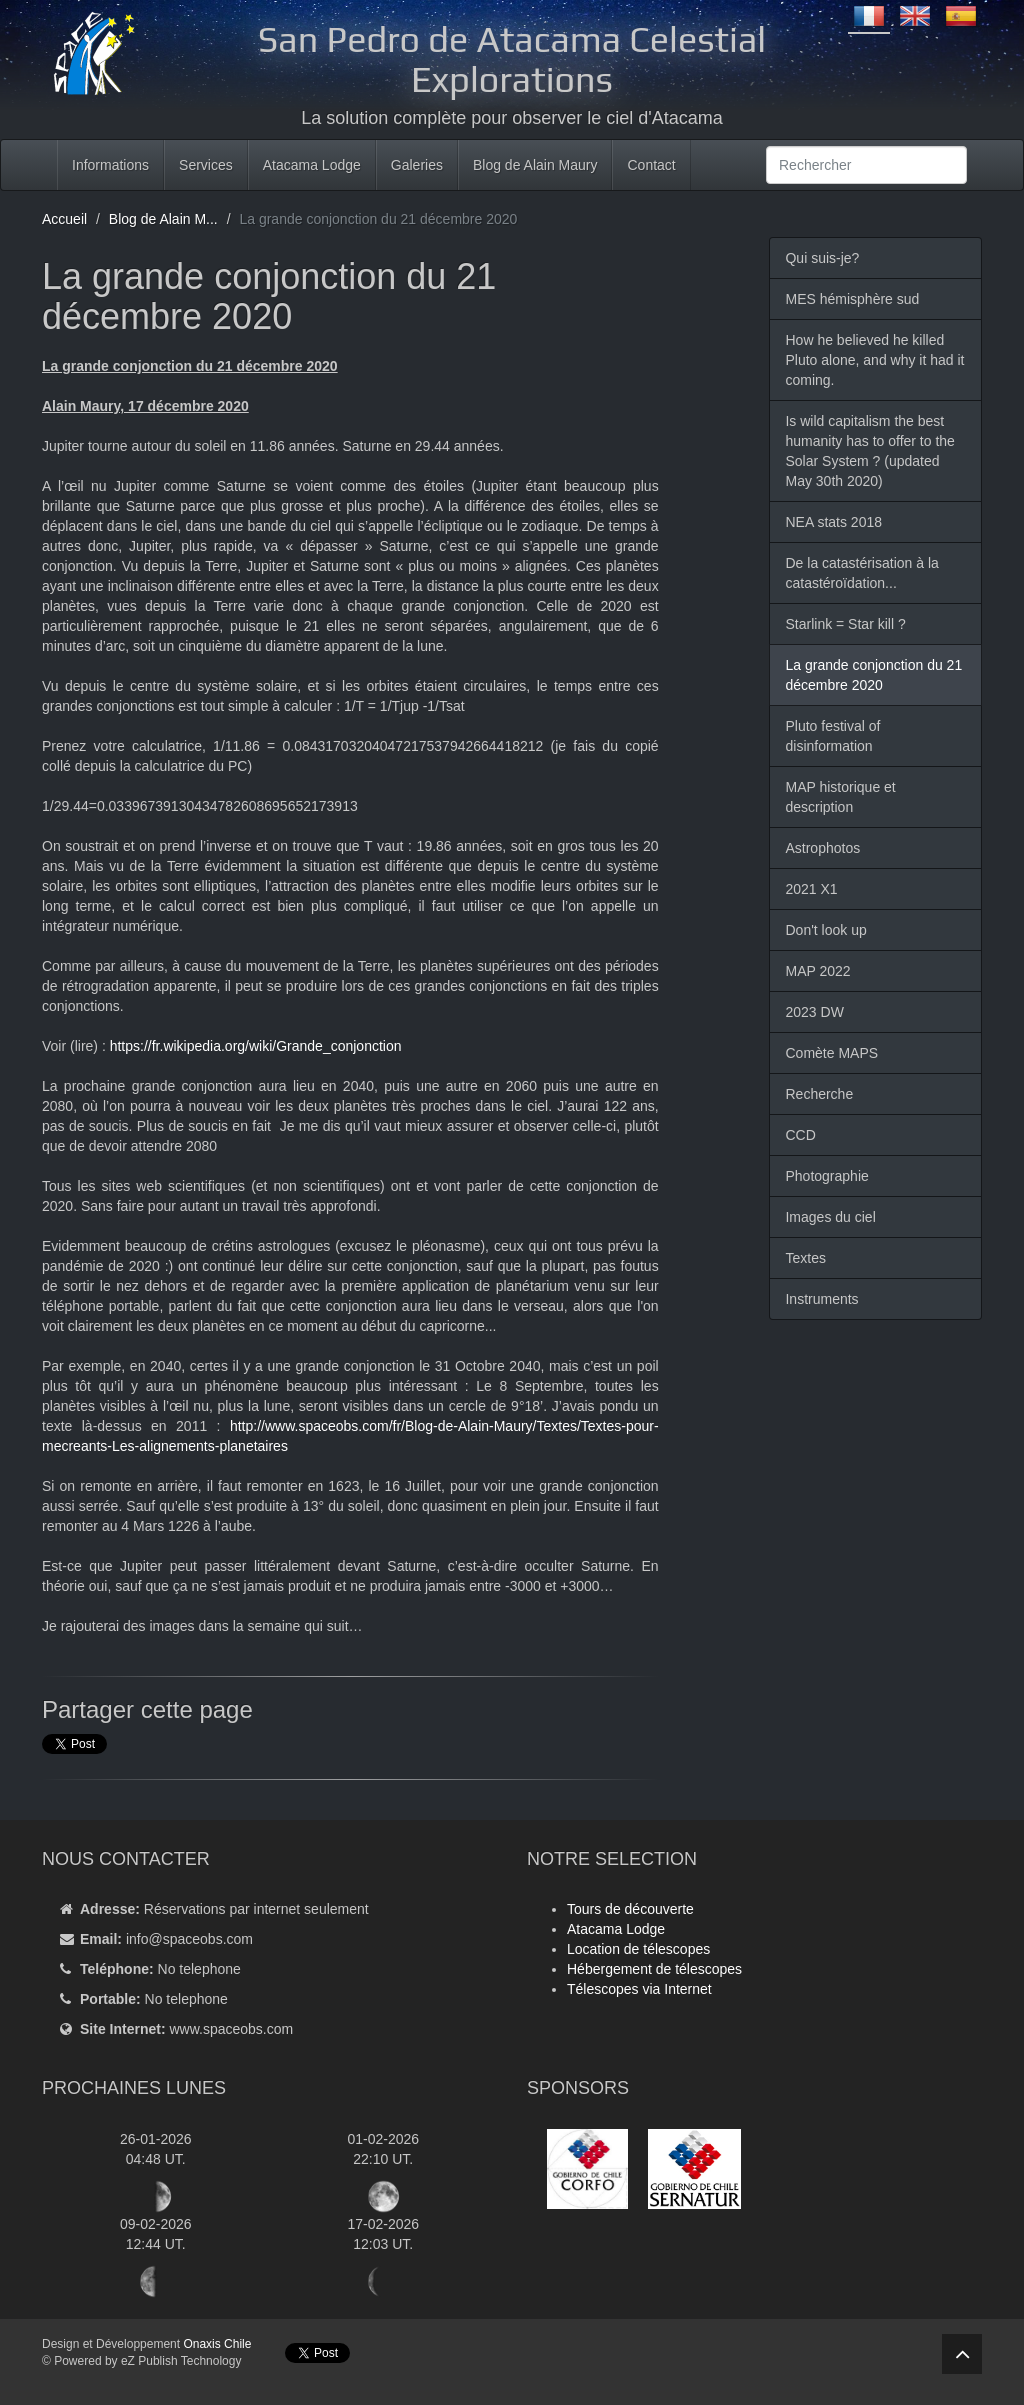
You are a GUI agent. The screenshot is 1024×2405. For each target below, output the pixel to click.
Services (206, 165)
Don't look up (825, 930)
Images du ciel (830, 1217)
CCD (800, 1135)
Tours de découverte (630, 1909)
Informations (110, 165)
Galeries (417, 165)
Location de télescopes (638, 1949)
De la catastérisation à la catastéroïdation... (861, 573)
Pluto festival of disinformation (832, 736)
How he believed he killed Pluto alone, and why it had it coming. (874, 360)
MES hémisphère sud (852, 299)
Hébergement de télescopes (654, 1969)
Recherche (819, 1094)
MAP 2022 (817, 971)
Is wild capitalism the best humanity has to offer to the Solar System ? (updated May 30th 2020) (869, 451)
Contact (651, 165)
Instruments (821, 1299)
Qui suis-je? (822, 258)
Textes (805, 1258)
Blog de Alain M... (163, 219)
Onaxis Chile (217, 2344)
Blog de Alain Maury (535, 165)
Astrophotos (822, 848)
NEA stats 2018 (833, 522)
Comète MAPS (831, 1053)
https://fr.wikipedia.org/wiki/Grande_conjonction (256, 1046)
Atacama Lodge (312, 165)
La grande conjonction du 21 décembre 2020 (873, 675)
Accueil (64, 219)
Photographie (826, 1176)
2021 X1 (811, 889)
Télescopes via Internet (639, 1989)
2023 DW (814, 1012)
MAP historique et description (840, 797)
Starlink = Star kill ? (845, 624)
